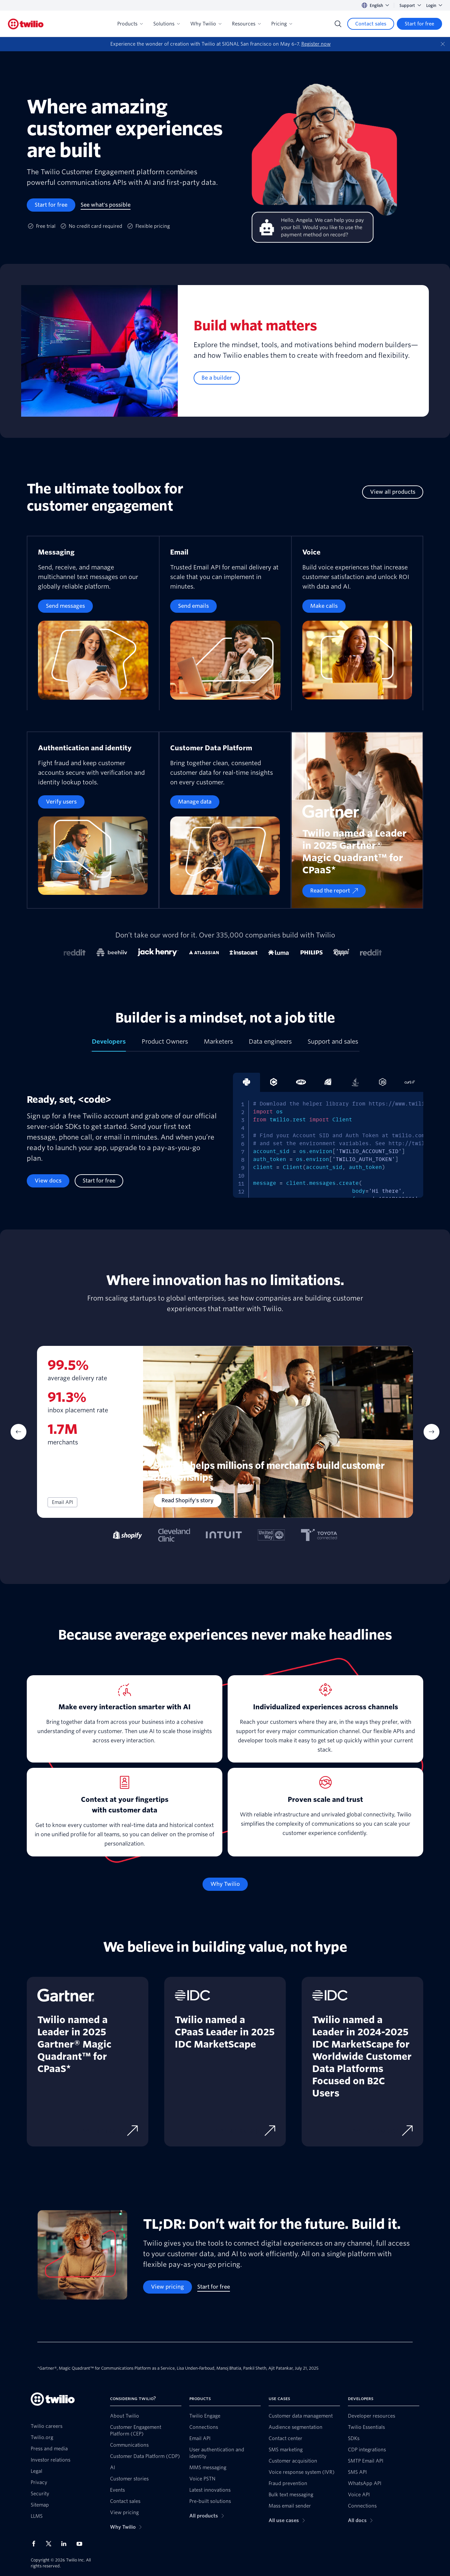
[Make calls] (324, 606)
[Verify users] (61, 802)
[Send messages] (65, 606)
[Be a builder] (217, 378)
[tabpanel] (225, 1140)
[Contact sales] (370, 24)
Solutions (166, 23)
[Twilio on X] (51, 2543)
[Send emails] (193, 606)
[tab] (109, 1044)
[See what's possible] (106, 205)
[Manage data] (194, 802)
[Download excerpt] (241, 2130)
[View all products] (392, 492)
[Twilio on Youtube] (81, 2543)
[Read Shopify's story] (187, 1500)
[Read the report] (334, 890)
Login (434, 5)
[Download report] (106, 2130)
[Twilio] (26, 24)
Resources (246, 23)
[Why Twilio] (225, 1884)
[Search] (338, 23)
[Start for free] (419, 24)
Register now (316, 44)
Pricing (281, 23)
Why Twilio (205, 23)
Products (130, 23)
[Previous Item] (18, 1432)
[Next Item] (431, 1432)
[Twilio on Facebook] (36, 2543)
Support (410, 5)
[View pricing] (167, 2287)
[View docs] (48, 1180)
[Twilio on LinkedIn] (66, 2543)
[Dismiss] (443, 44)
